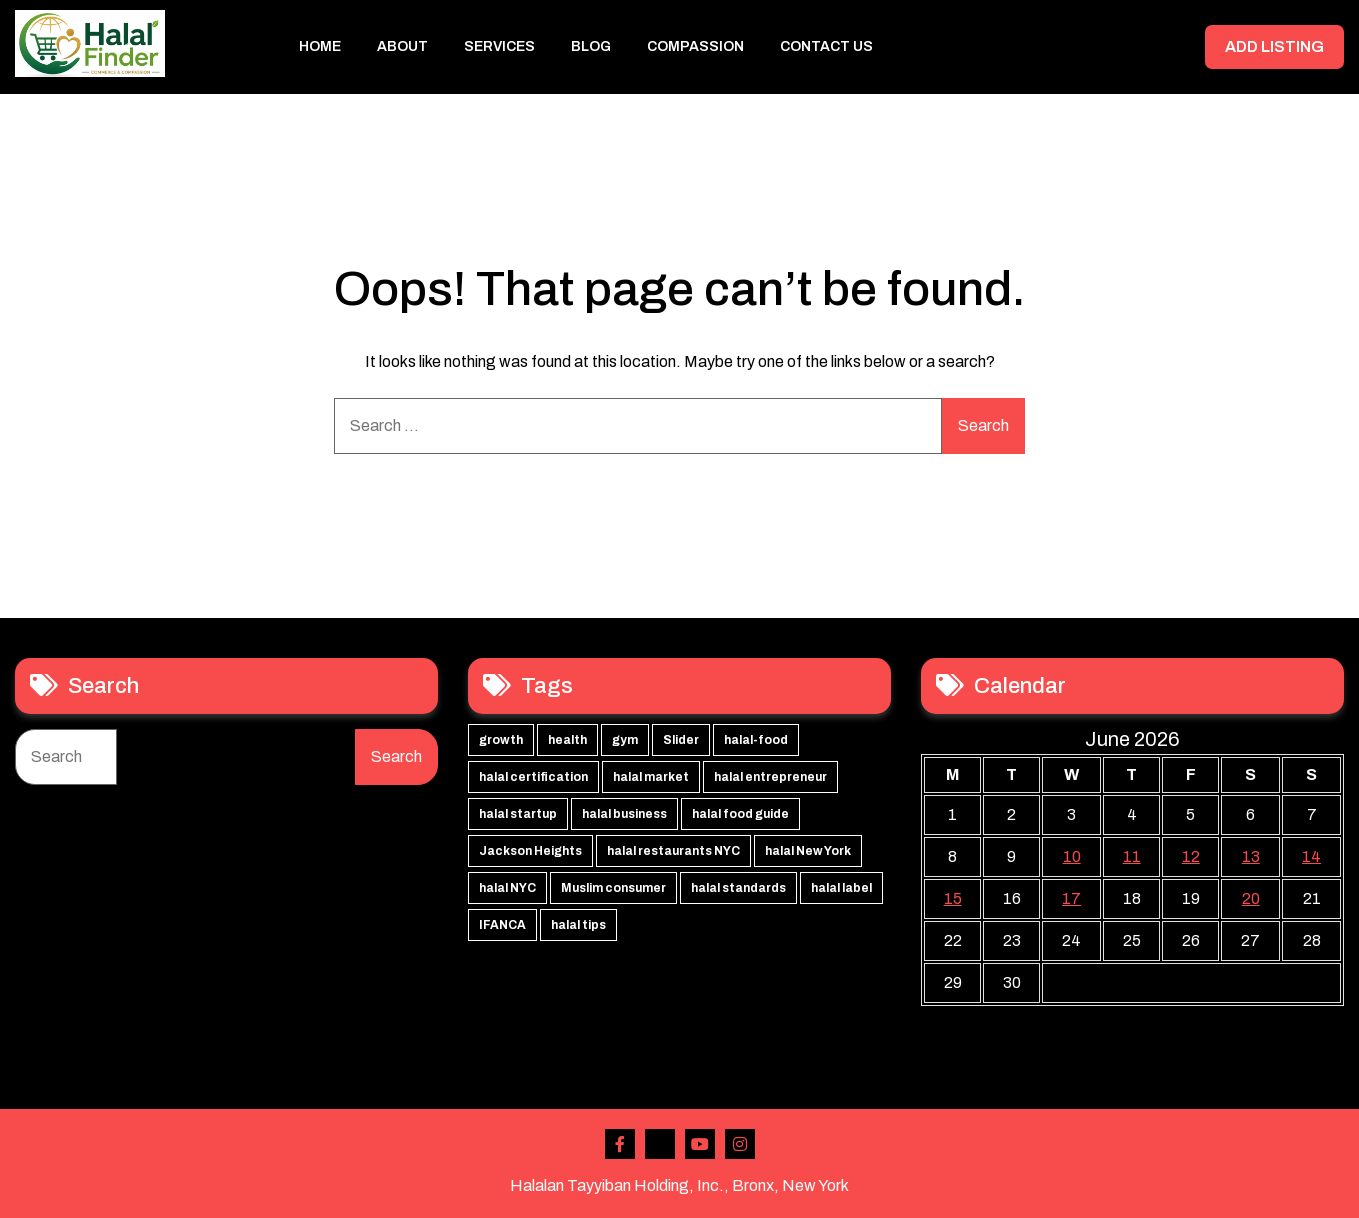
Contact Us (826, 46)
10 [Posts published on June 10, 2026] (1072, 856)
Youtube (700, 1144)
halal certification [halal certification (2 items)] (533, 777)
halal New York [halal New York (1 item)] (808, 851)
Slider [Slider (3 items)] (681, 740)
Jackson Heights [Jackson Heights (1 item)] (530, 851)
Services (499, 46)
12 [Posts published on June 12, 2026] (1191, 856)
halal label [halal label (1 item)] (841, 888)
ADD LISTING (1273, 46)
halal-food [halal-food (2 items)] (756, 740)
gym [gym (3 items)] (625, 740)
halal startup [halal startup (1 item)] (518, 814)
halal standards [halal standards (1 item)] (738, 888)
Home (320, 46)
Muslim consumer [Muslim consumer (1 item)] (613, 888)
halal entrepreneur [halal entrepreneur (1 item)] (770, 777)
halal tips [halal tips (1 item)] (578, 925)
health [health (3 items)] (567, 740)
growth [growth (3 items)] (501, 740)
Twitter (660, 1144)
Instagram (740, 1144)
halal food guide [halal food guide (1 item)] (740, 814)
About (402, 46)
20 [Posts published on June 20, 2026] (1251, 898)
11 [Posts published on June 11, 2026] (1132, 856)
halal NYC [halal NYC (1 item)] (507, 888)
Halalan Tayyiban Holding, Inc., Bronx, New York (679, 1185)
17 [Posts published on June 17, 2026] (1071, 898)
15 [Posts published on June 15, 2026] (953, 898)
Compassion (695, 46)
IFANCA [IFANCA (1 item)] (502, 925)
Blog (591, 46)
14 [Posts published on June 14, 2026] (1311, 856)
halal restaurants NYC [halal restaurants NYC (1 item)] (673, 851)
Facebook (620, 1144)
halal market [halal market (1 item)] (651, 777)
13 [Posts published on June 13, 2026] (1251, 856)
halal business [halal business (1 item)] (624, 814)
